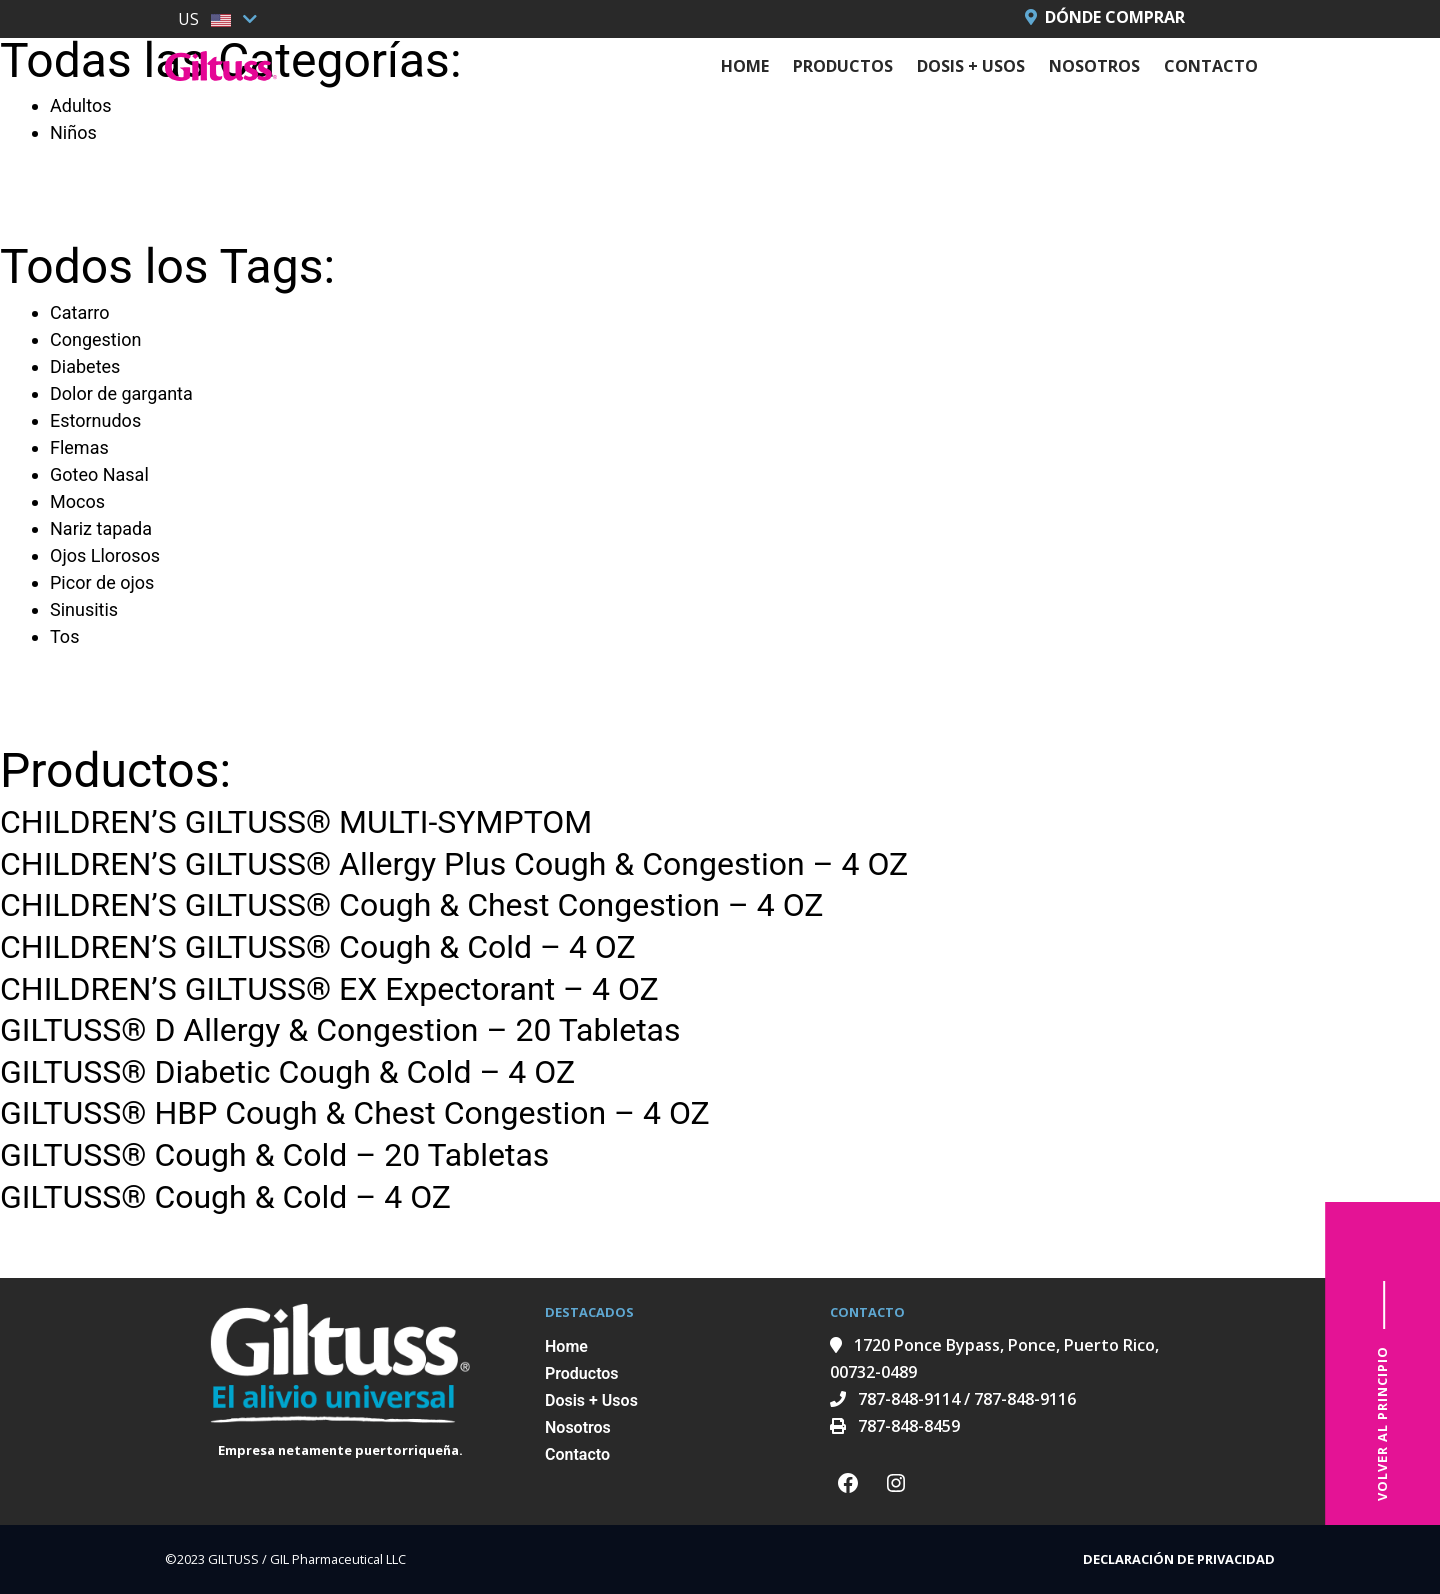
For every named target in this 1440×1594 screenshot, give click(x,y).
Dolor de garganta (121, 393)
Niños (73, 132)
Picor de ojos (102, 582)
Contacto (1211, 66)
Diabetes (85, 366)
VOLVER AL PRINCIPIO (1382, 1423)
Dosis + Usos (971, 66)
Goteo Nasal (99, 474)
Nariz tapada (101, 528)
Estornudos (95, 420)
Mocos (77, 501)
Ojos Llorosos (105, 555)
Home (745, 66)
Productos (843, 66)
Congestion (95, 339)
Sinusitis (84, 609)
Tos (64, 636)
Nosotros (1094, 66)
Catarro (79, 312)
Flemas (79, 447)
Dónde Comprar (1105, 17)
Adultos (80, 105)
